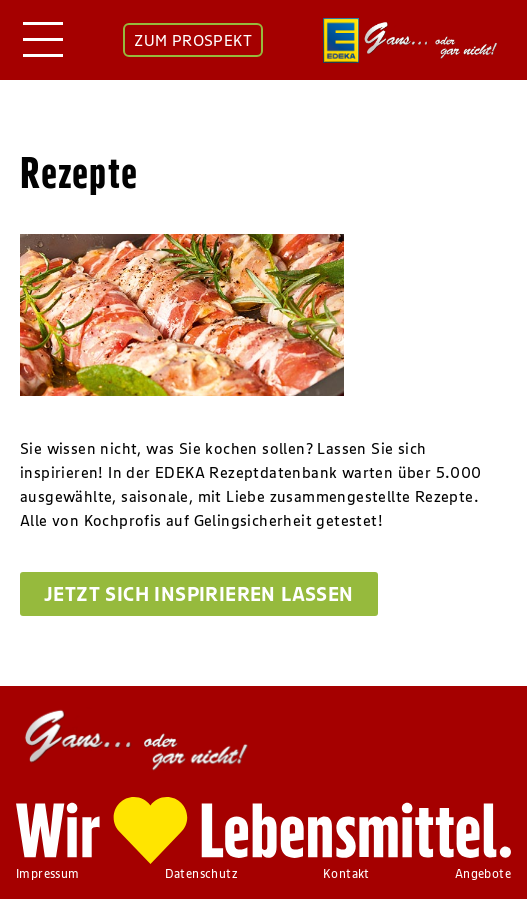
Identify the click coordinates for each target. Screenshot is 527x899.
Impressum (48, 873)
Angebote (483, 873)
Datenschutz (201, 873)
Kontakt (346, 873)
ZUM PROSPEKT (193, 40)
